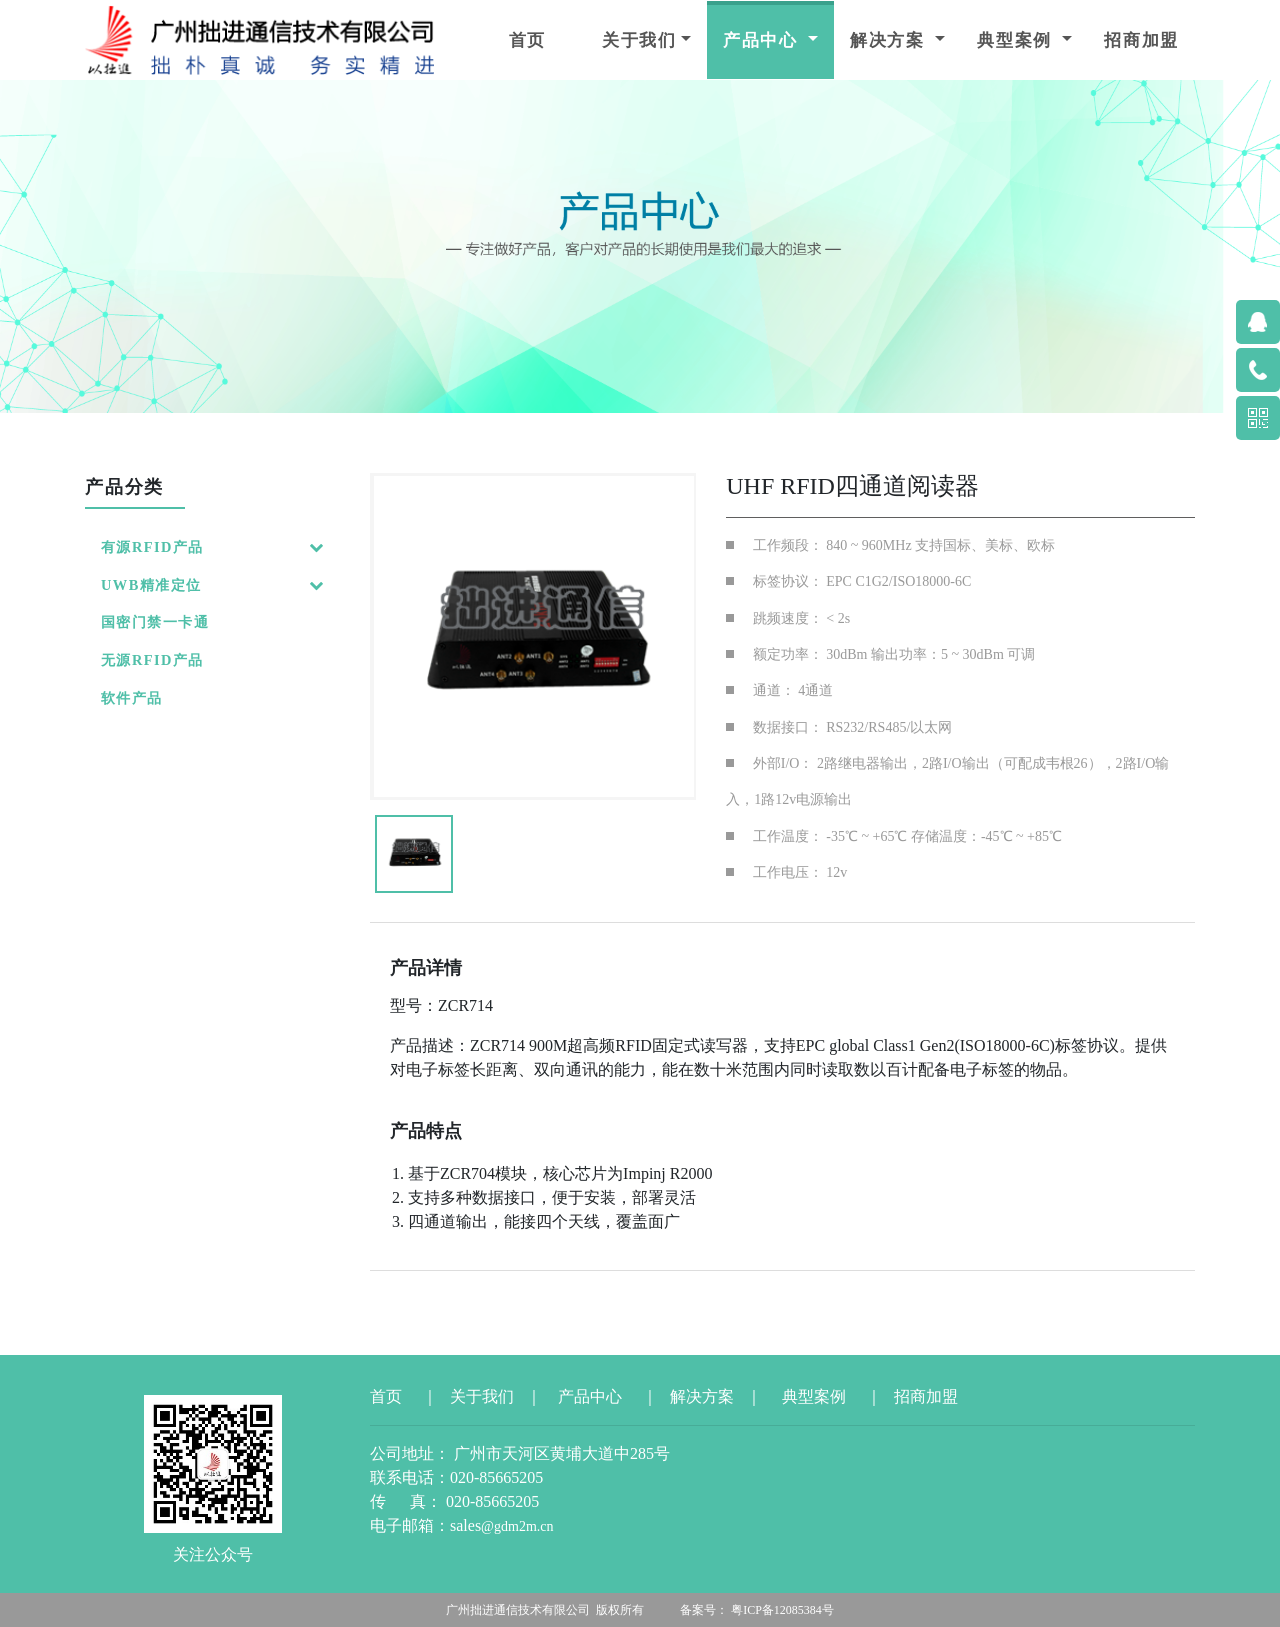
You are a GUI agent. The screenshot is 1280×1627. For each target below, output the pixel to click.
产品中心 (763, 40)
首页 (527, 40)
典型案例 (1017, 40)
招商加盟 (1141, 40)
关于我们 (639, 40)
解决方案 (890, 40)
